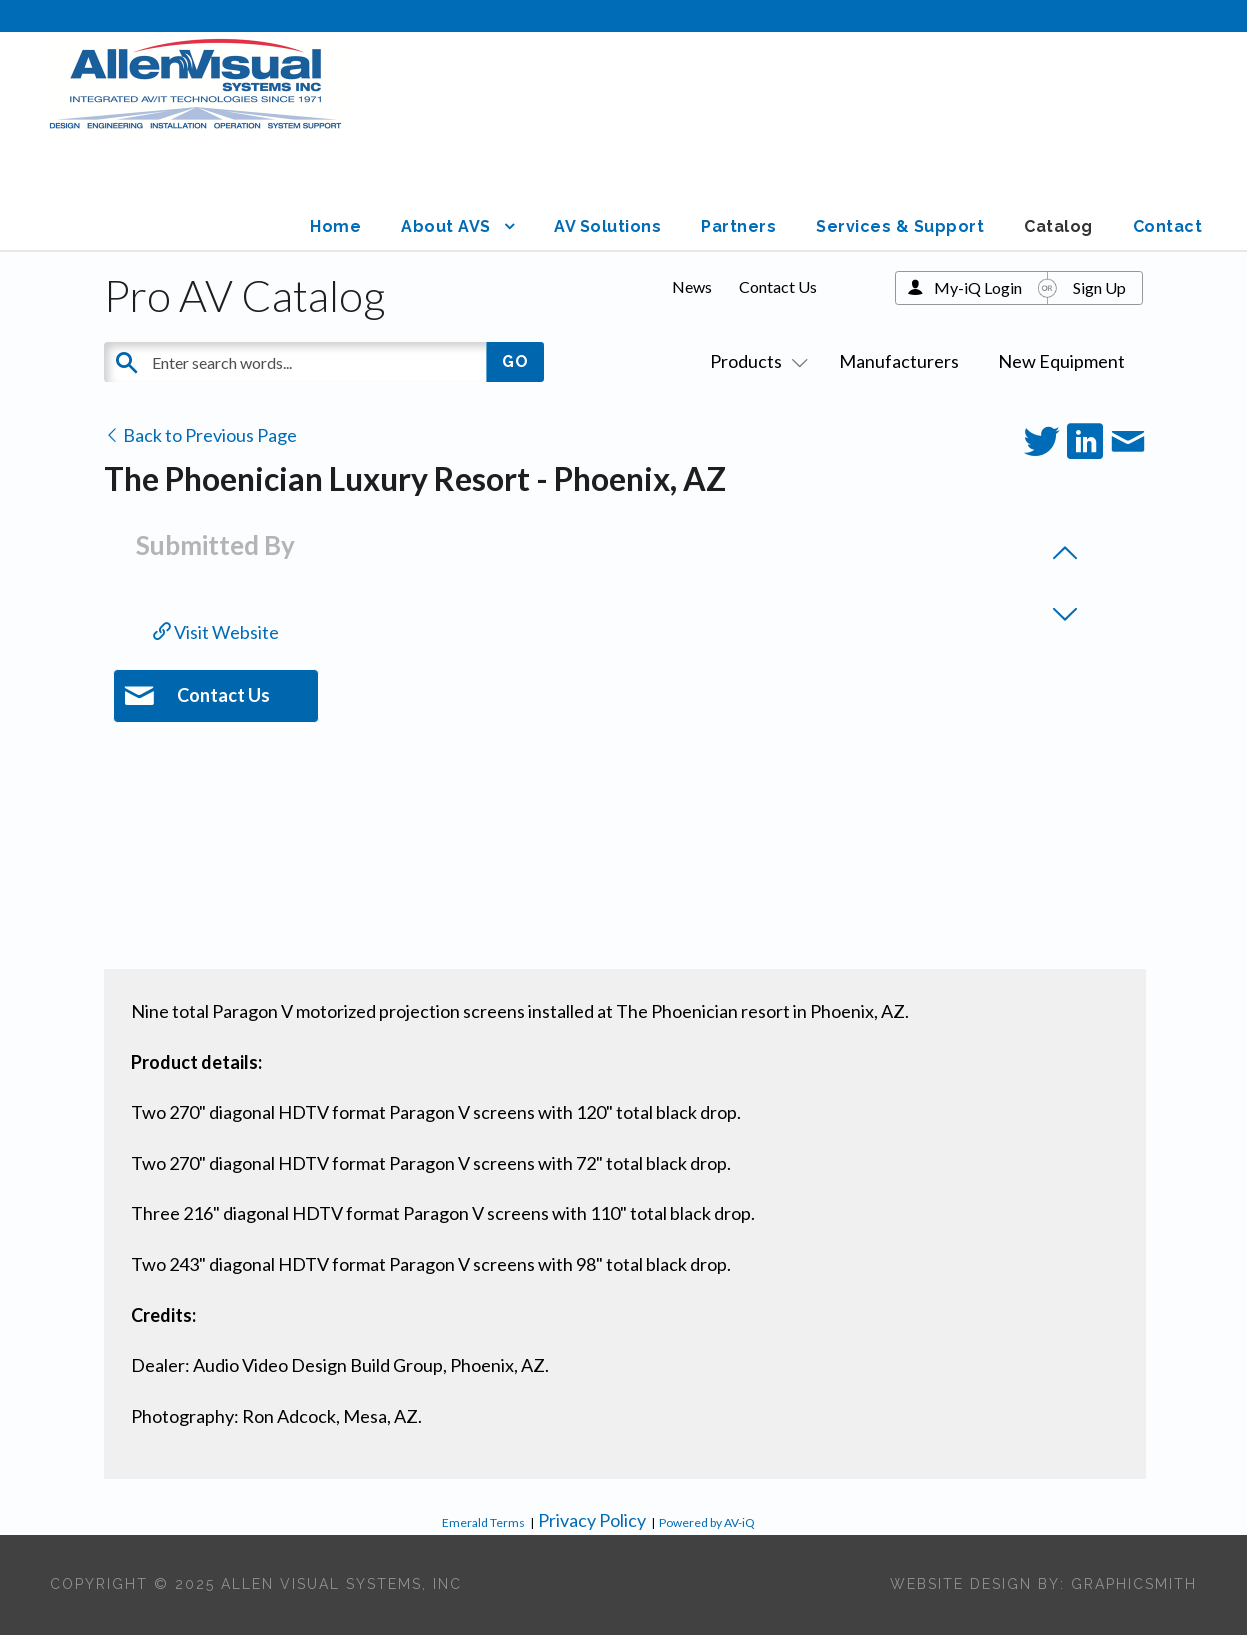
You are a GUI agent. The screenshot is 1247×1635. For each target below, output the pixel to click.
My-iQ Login (978, 287)
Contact (1168, 226)
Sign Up (1099, 287)
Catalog (1058, 226)
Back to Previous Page (200, 435)
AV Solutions (607, 226)
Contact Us (778, 286)
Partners (738, 226)
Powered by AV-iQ (707, 1522)
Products (755, 361)
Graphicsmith (1134, 1584)
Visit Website (216, 632)
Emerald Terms (483, 1522)
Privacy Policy (592, 1520)
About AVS (446, 226)
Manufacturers (899, 361)
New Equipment (1061, 361)
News (692, 286)
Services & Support (900, 226)
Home (335, 226)
